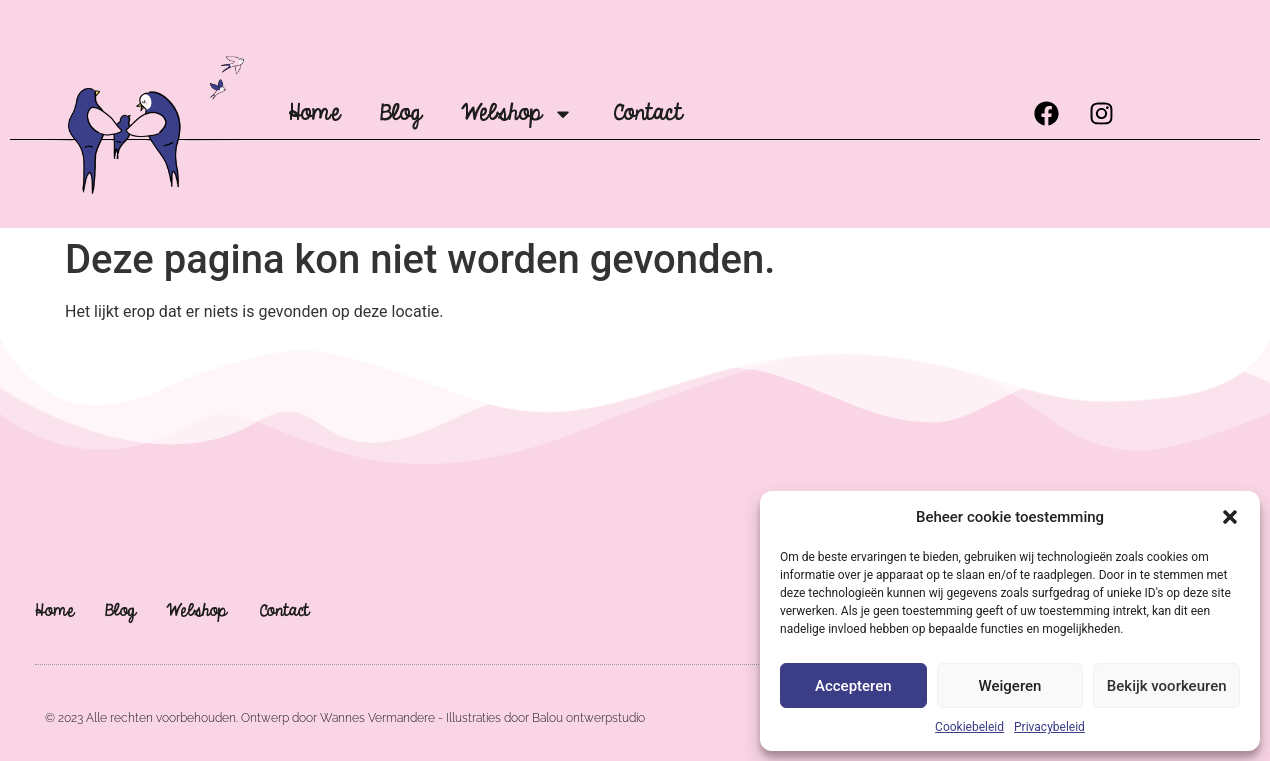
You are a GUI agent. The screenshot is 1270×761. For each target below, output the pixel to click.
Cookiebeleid (969, 727)
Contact (647, 113)
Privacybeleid (1049, 727)
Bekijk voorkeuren (1167, 686)
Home (314, 113)
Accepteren (853, 686)
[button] (1230, 517)
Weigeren (1010, 686)
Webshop (517, 114)
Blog (400, 113)
